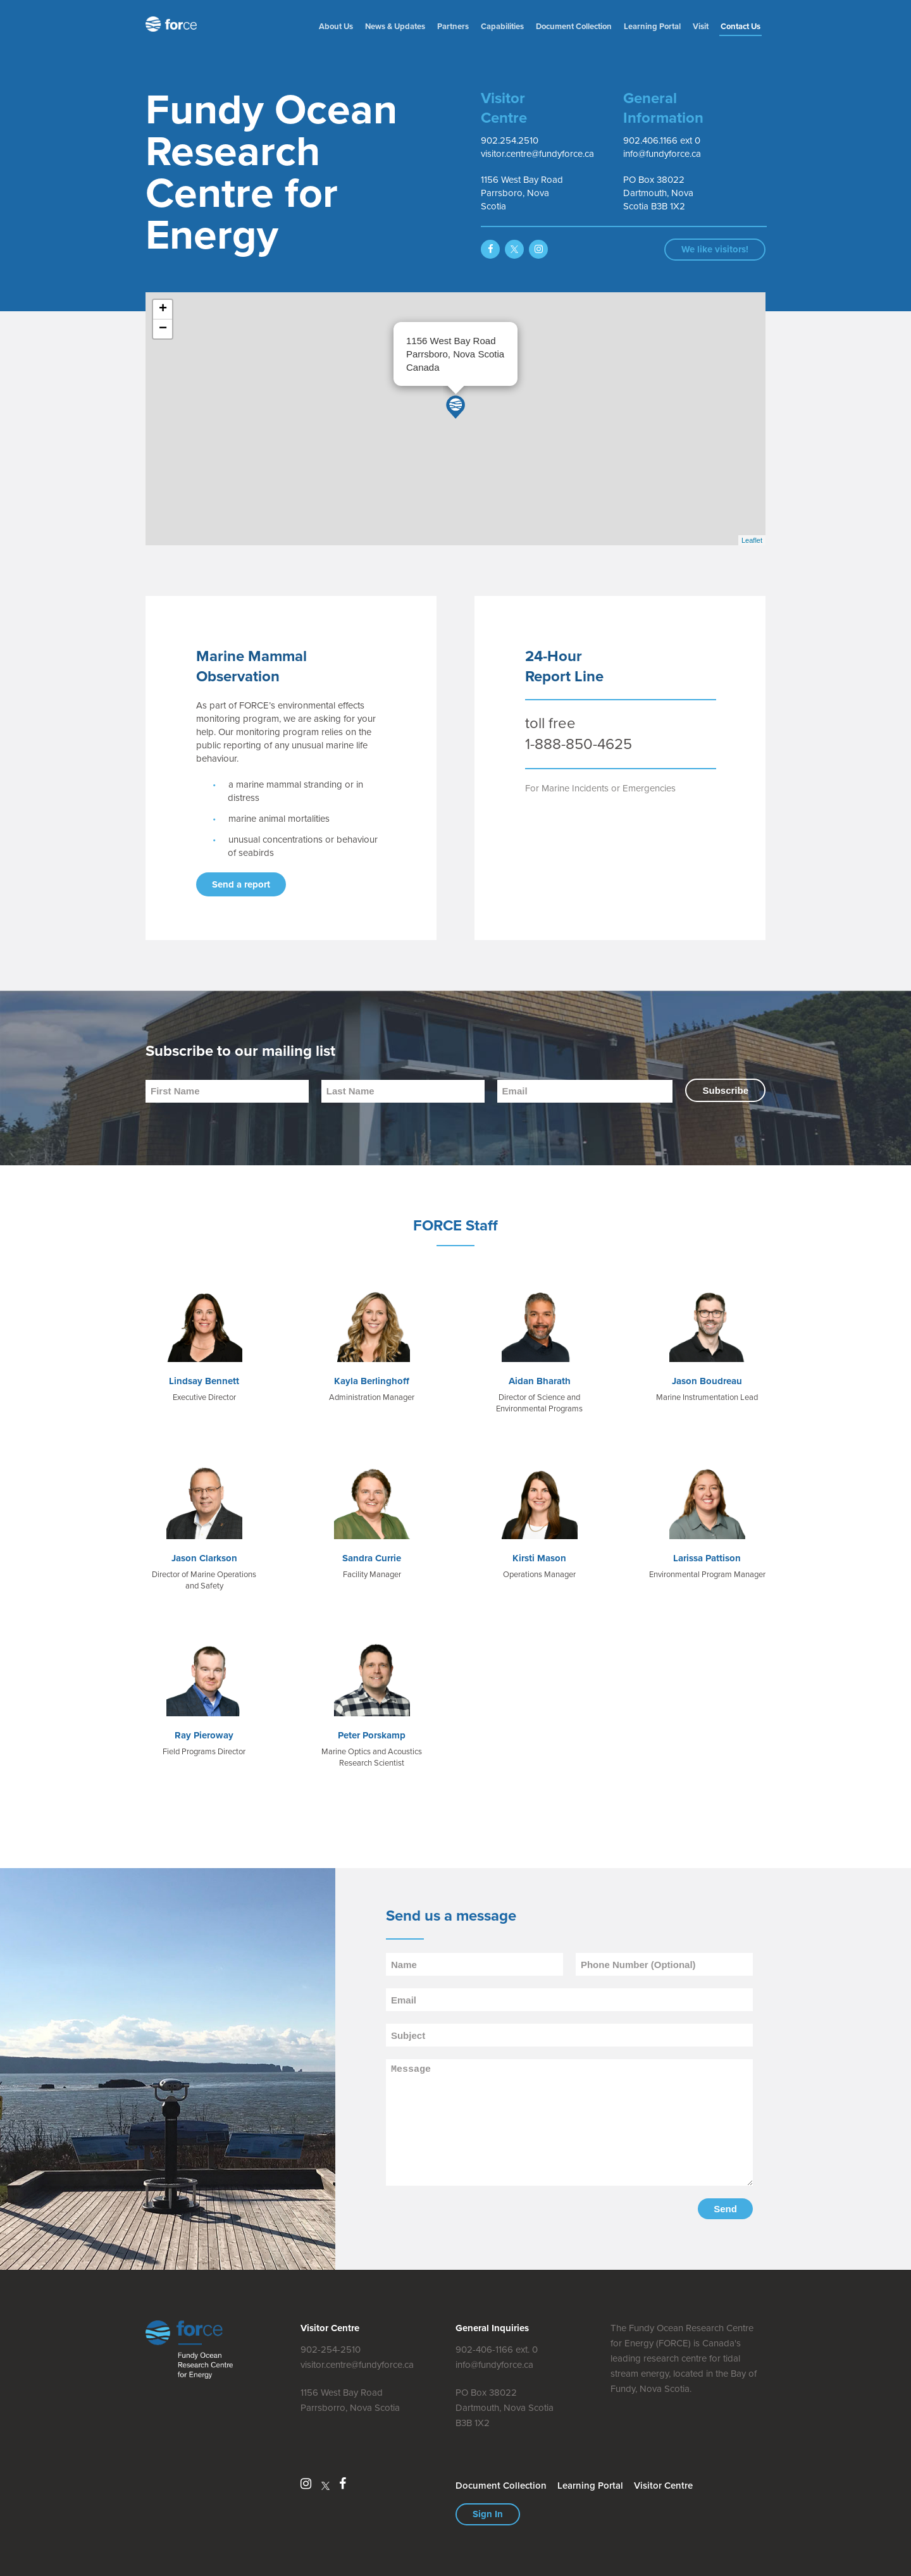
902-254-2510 (331, 2349)
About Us (336, 26)
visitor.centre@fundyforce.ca (357, 2365)
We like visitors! (714, 249)
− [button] (163, 328)
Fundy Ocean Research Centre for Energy (174, 24)
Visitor (663, 2485)
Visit (701, 26)
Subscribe (725, 1090)
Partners (453, 26)
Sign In (488, 2514)
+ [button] (163, 309)
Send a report (241, 884)
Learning (652, 26)
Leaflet (751, 540)
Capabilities (502, 26)
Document (574, 26)
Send (725, 2208)
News (395, 26)
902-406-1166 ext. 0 (497, 2349)
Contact (740, 26)
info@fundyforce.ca (494, 2365)
